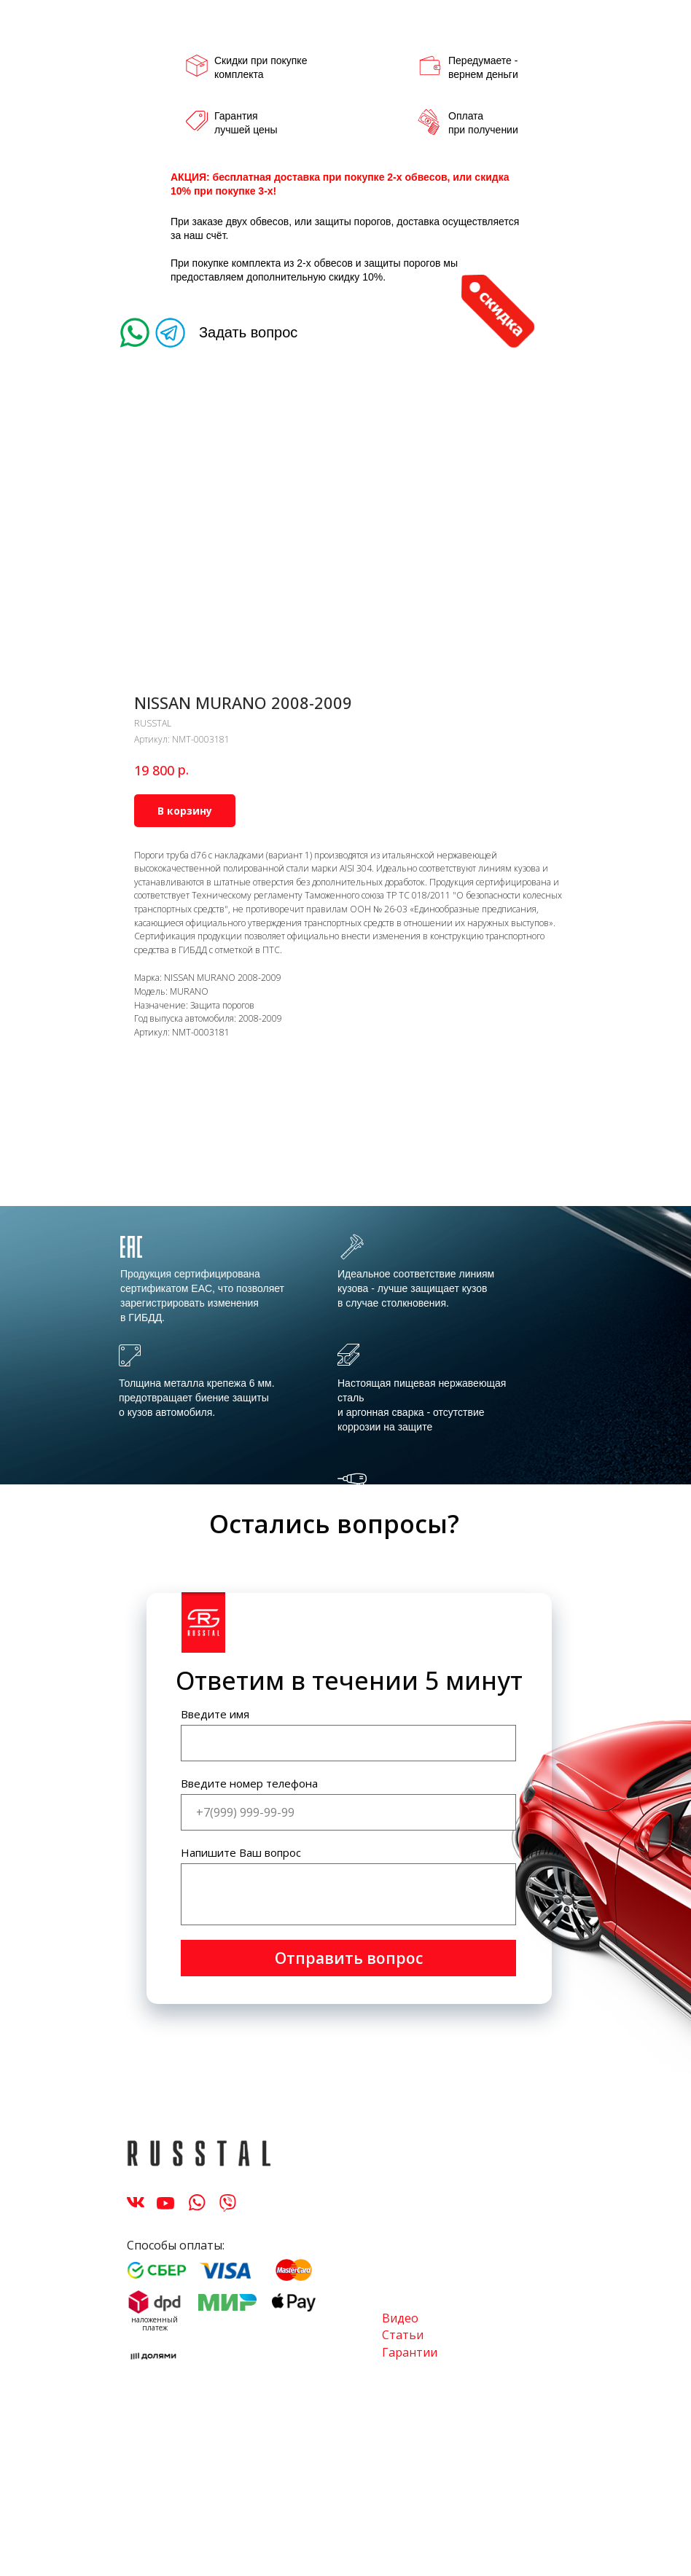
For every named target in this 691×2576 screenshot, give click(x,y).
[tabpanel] (345, 1348)
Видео (400, 2318)
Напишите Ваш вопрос (241, 1852)
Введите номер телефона (249, 1783)
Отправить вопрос (349, 1958)
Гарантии (409, 2352)
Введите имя (215, 1714)
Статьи (402, 2335)
